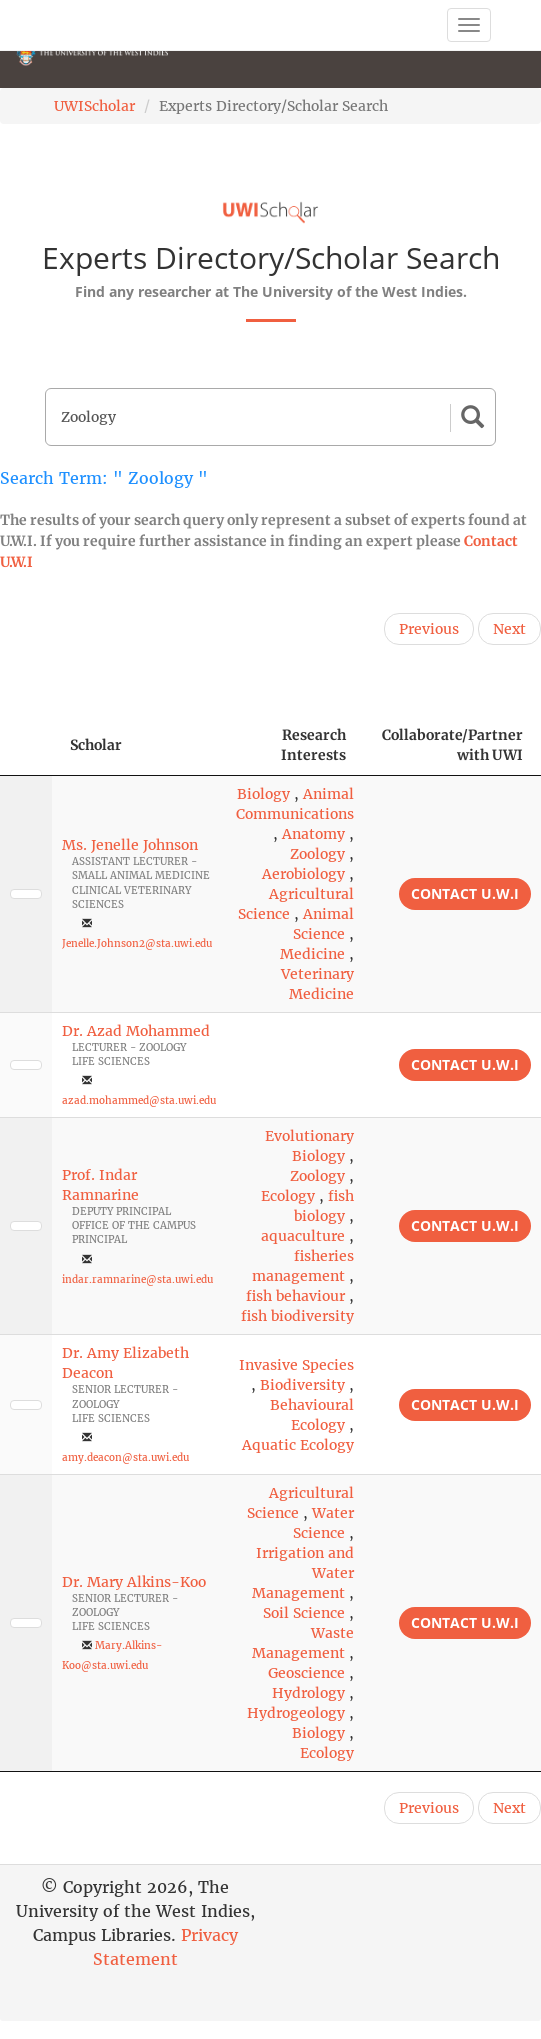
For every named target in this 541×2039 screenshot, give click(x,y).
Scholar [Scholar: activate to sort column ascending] (96, 745)
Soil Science (304, 1613)
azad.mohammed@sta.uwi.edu (139, 1100)
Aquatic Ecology (298, 1445)
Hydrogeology (296, 1713)
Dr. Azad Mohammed (136, 1031)
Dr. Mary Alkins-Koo (134, 1582)
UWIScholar (94, 106)
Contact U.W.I (465, 893)
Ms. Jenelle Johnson (130, 845)
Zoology (317, 854)
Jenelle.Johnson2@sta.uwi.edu (137, 943)
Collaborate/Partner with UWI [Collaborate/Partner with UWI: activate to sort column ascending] (452, 745)
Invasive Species (296, 1365)
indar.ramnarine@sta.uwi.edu (137, 1279)
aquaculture (303, 1236)
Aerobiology (303, 874)
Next (509, 629)
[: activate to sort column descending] (26, 745)
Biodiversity (302, 1385)
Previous (429, 629)
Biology (263, 794)
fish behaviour (295, 1296)
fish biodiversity (297, 1316)
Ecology (288, 1196)
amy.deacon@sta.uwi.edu (125, 1457)
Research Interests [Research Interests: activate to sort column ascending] (313, 745)
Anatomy (313, 834)
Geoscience (306, 1673)
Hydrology (308, 1693)
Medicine (312, 954)
